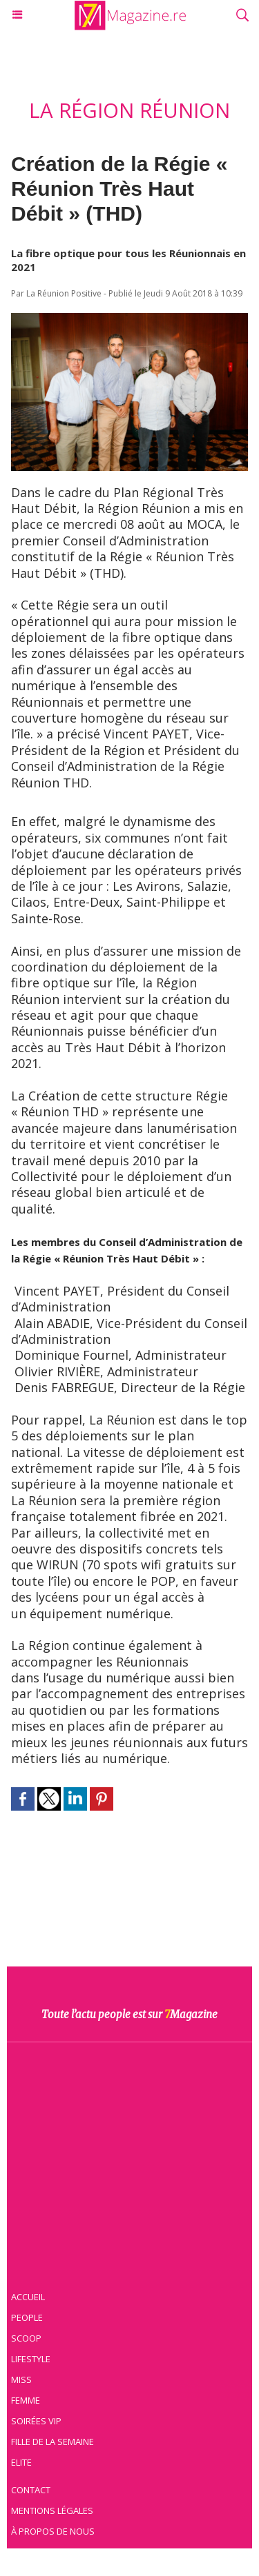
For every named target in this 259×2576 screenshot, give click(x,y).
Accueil (28, 2297)
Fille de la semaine (52, 2441)
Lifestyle (30, 2359)
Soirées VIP (36, 2421)
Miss (21, 2379)
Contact (30, 2490)
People (27, 2317)
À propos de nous (53, 2531)
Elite (21, 2462)
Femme (25, 2400)
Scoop (26, 2338)
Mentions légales (52, 2510)
